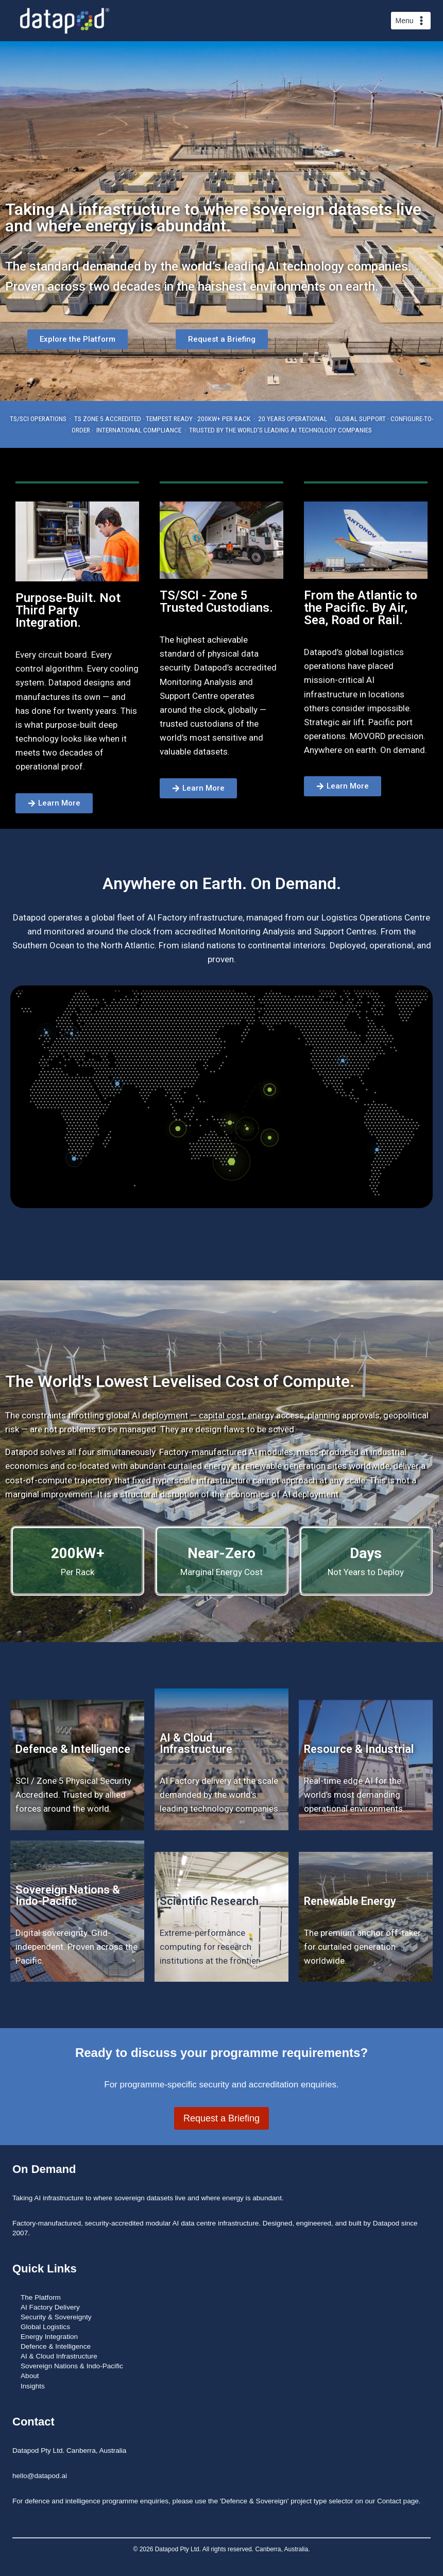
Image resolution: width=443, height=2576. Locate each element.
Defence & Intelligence (72, 1749)
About (30, 2376)
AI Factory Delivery (50, 2307)
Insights (33, 2386)
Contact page (398, 2501)
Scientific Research (209, 1901)
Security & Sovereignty (56, 2317)
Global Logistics (45, 2327)
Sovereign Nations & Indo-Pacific (67, 1895)
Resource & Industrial (359, 1749)
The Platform (41, 2297)
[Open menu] (411, 20)
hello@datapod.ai (39, 2476)
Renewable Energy (350, 1901)
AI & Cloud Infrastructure (196, 1743)
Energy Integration (49, 2336)
